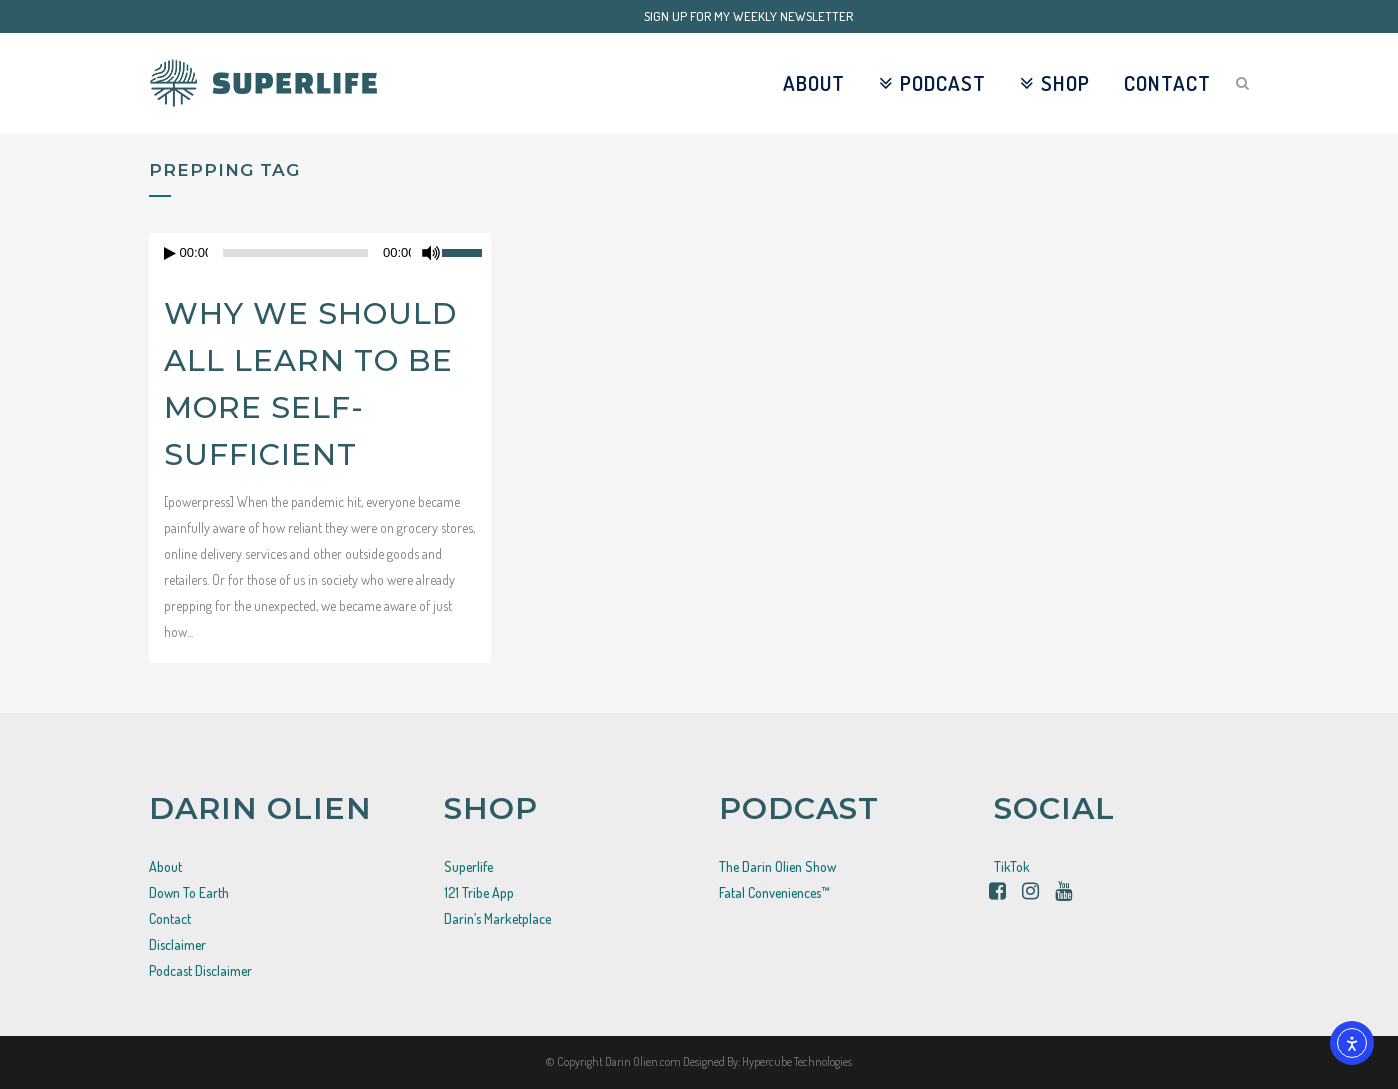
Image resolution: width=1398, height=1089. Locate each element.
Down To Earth (189, 892)
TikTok (1012, 866)
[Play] (170, 253)
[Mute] (431, 253)
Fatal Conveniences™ (774, 892)
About (165, 866)
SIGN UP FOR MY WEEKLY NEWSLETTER (748, 16)
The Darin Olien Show (777, 866)
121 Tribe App (479, 892)
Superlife (468, 866)
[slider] (466, 251)
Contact (170, 918)
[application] (320, 253)
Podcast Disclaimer (200, 970)
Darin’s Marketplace (497, 918)
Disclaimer (177, 944)
